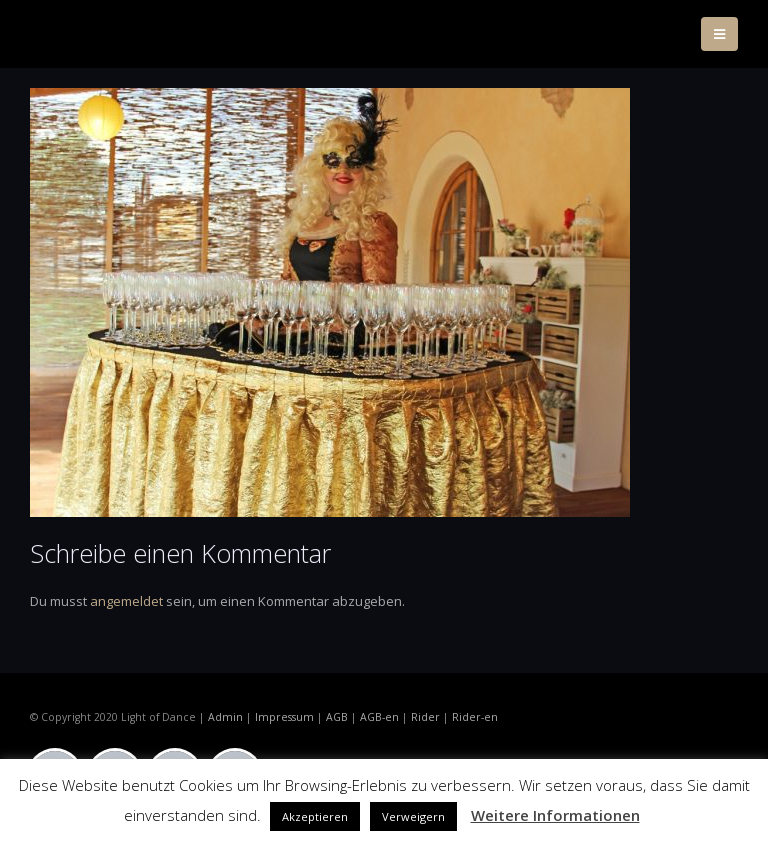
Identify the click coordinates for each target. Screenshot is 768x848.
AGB (337, 717)
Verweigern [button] (413, 816)
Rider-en (475, 717)
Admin (225, 717)
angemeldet (126, 601)
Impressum (284, 717)
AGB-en (379, 717)
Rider (425, 717)
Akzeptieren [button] (315, 816)
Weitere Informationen (555, 815)
